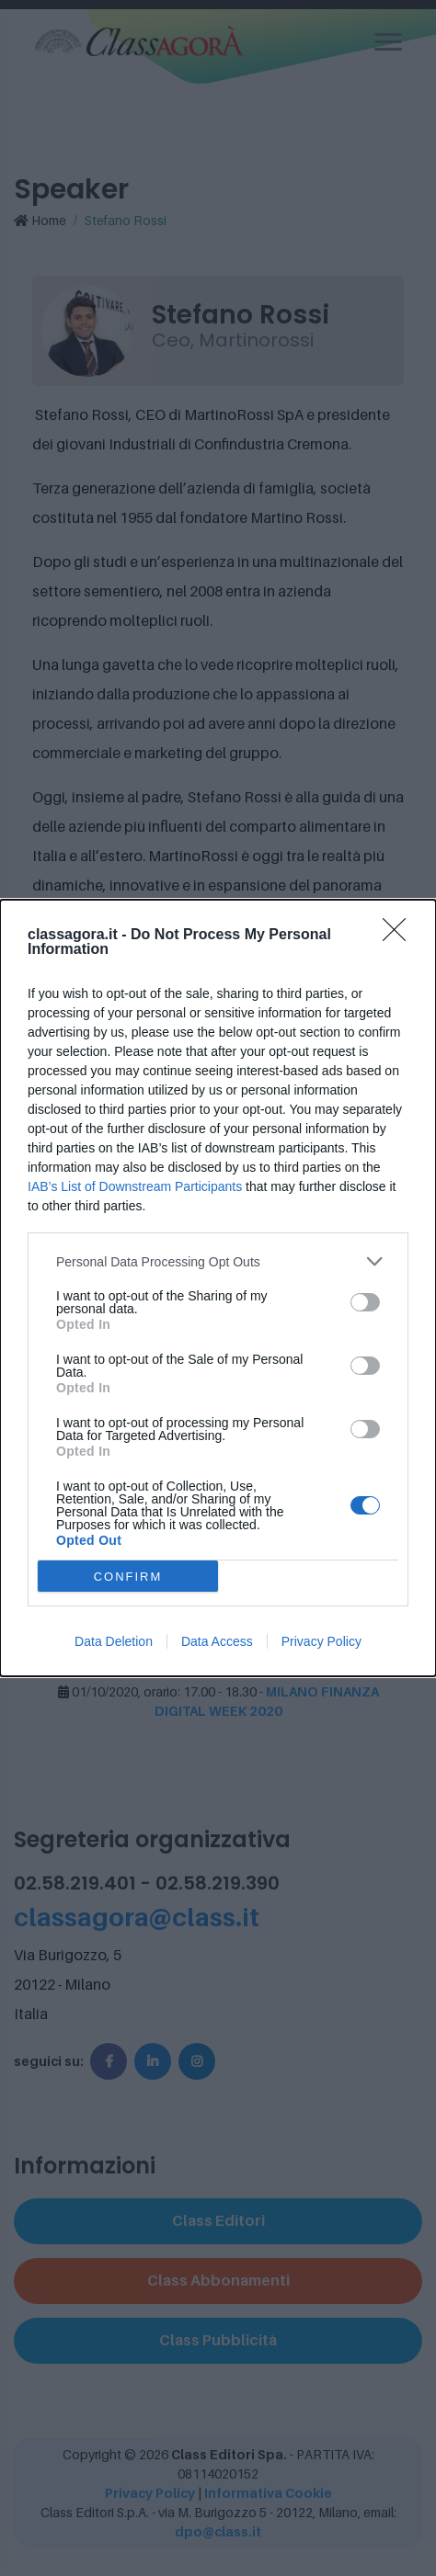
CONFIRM (128, 1576)
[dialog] (218, 1288)
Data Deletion (114, 1641)
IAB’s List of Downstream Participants (135, 1186)
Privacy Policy (321, 1641)
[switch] (365, 1302)
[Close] (400, 935)
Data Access (217, 1641)
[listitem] (218, 1261)
